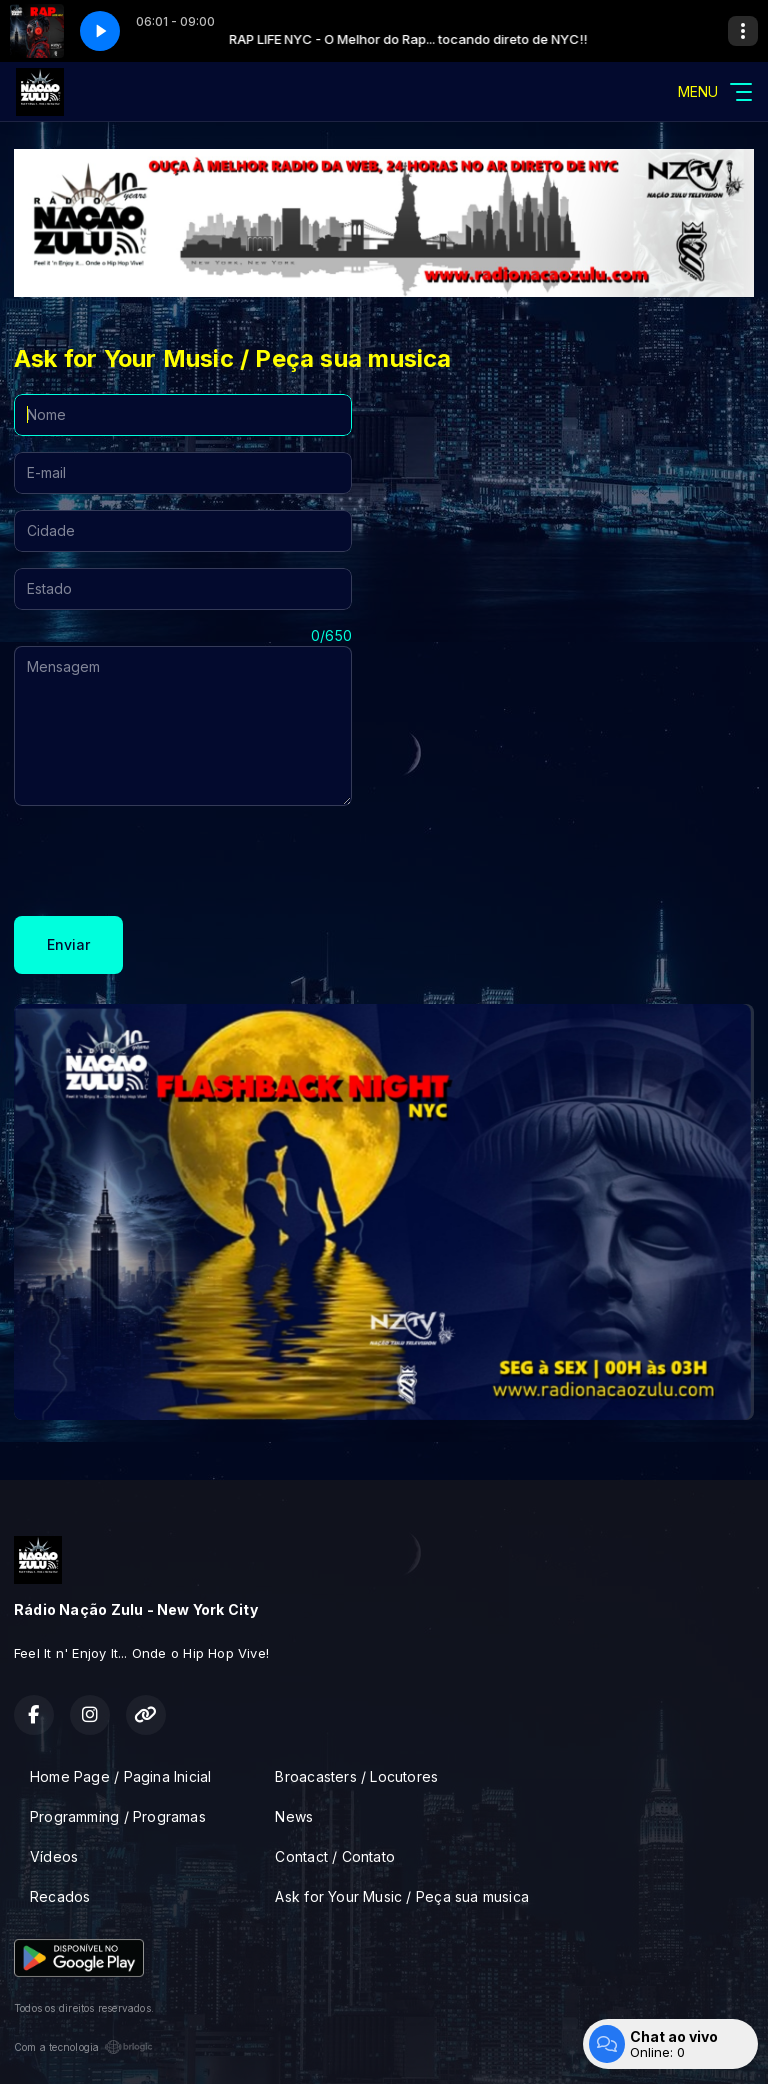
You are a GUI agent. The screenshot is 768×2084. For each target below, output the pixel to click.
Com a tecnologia (83, 2047)
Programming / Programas (118, 1816)
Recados (60, 1896)
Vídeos (54, 1856)
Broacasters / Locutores (356, 1776)
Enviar (68, 944)
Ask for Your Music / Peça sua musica (402, 1896)
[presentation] (166, 861)
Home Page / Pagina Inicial (120, 1776)
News (294, 1816)
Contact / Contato (335, 1856)
